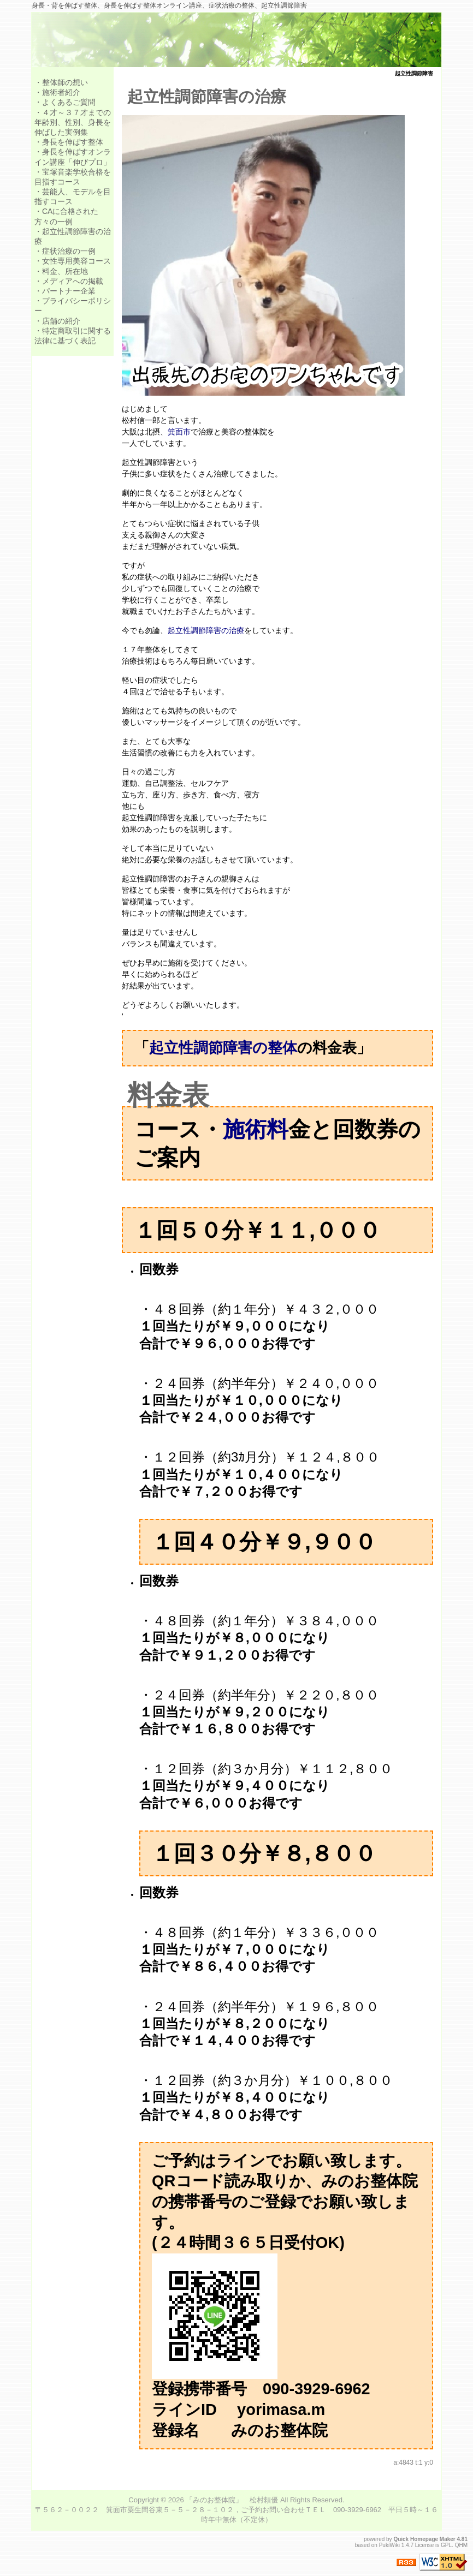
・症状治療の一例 (65, 251)
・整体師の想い (61, 82)
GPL (446, 2545)
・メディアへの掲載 (68, 281)
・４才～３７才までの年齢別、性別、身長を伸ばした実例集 (72, 122)
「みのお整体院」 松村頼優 (232, 2500)
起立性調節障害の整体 (223, 1048)
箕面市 (179, 431)
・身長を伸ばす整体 (68, 142)
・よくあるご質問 (65, 102)
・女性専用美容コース (72, 261)
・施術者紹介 (57, 92)
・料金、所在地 (61, 271)
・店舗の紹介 (57, 321)
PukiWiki (389, 2545)
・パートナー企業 (65, 291)
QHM (461, 2545)
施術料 (255, 1129)
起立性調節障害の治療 (206, 96)
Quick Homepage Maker (424, 2539)
